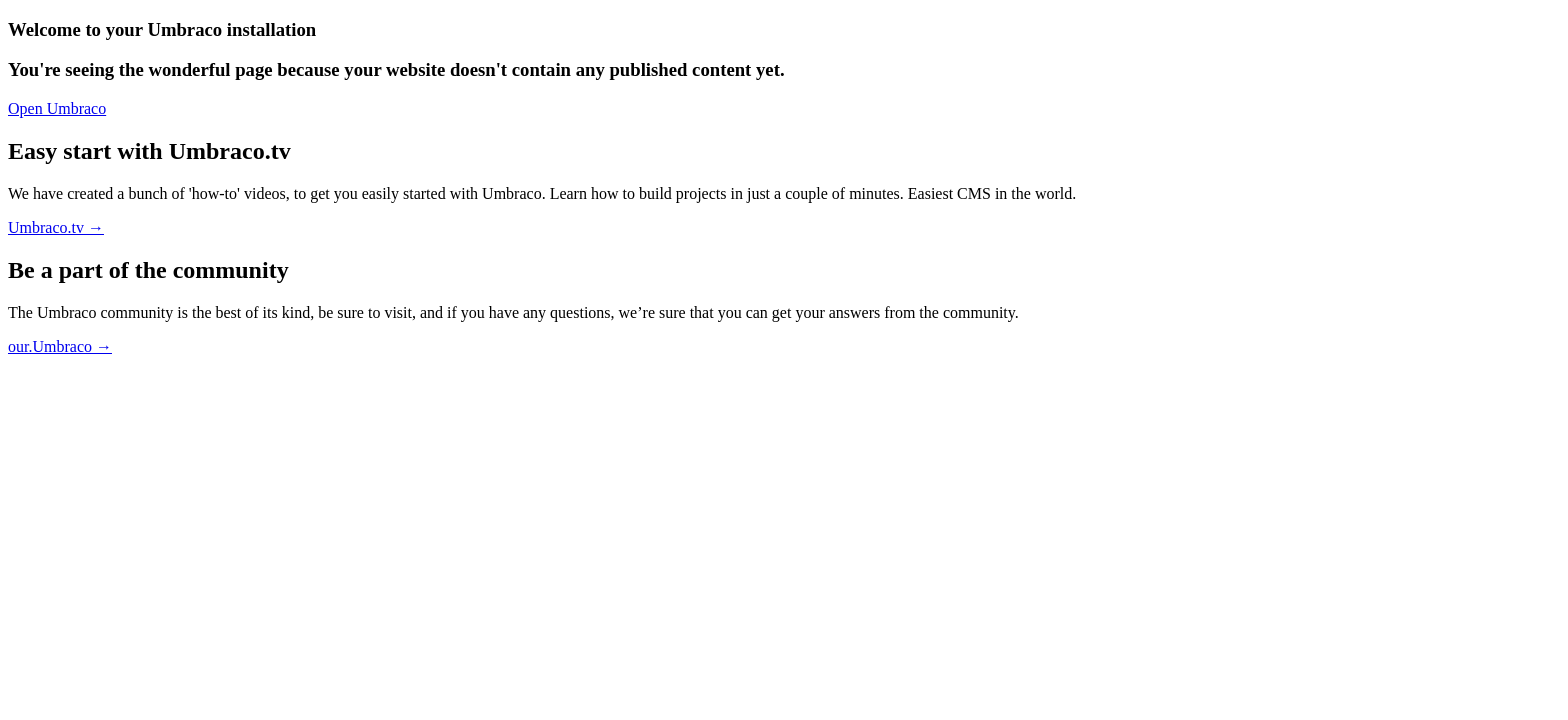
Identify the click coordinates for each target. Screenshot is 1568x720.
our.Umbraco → (60, 346)
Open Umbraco (57, 108)
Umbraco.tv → (56, 227)
